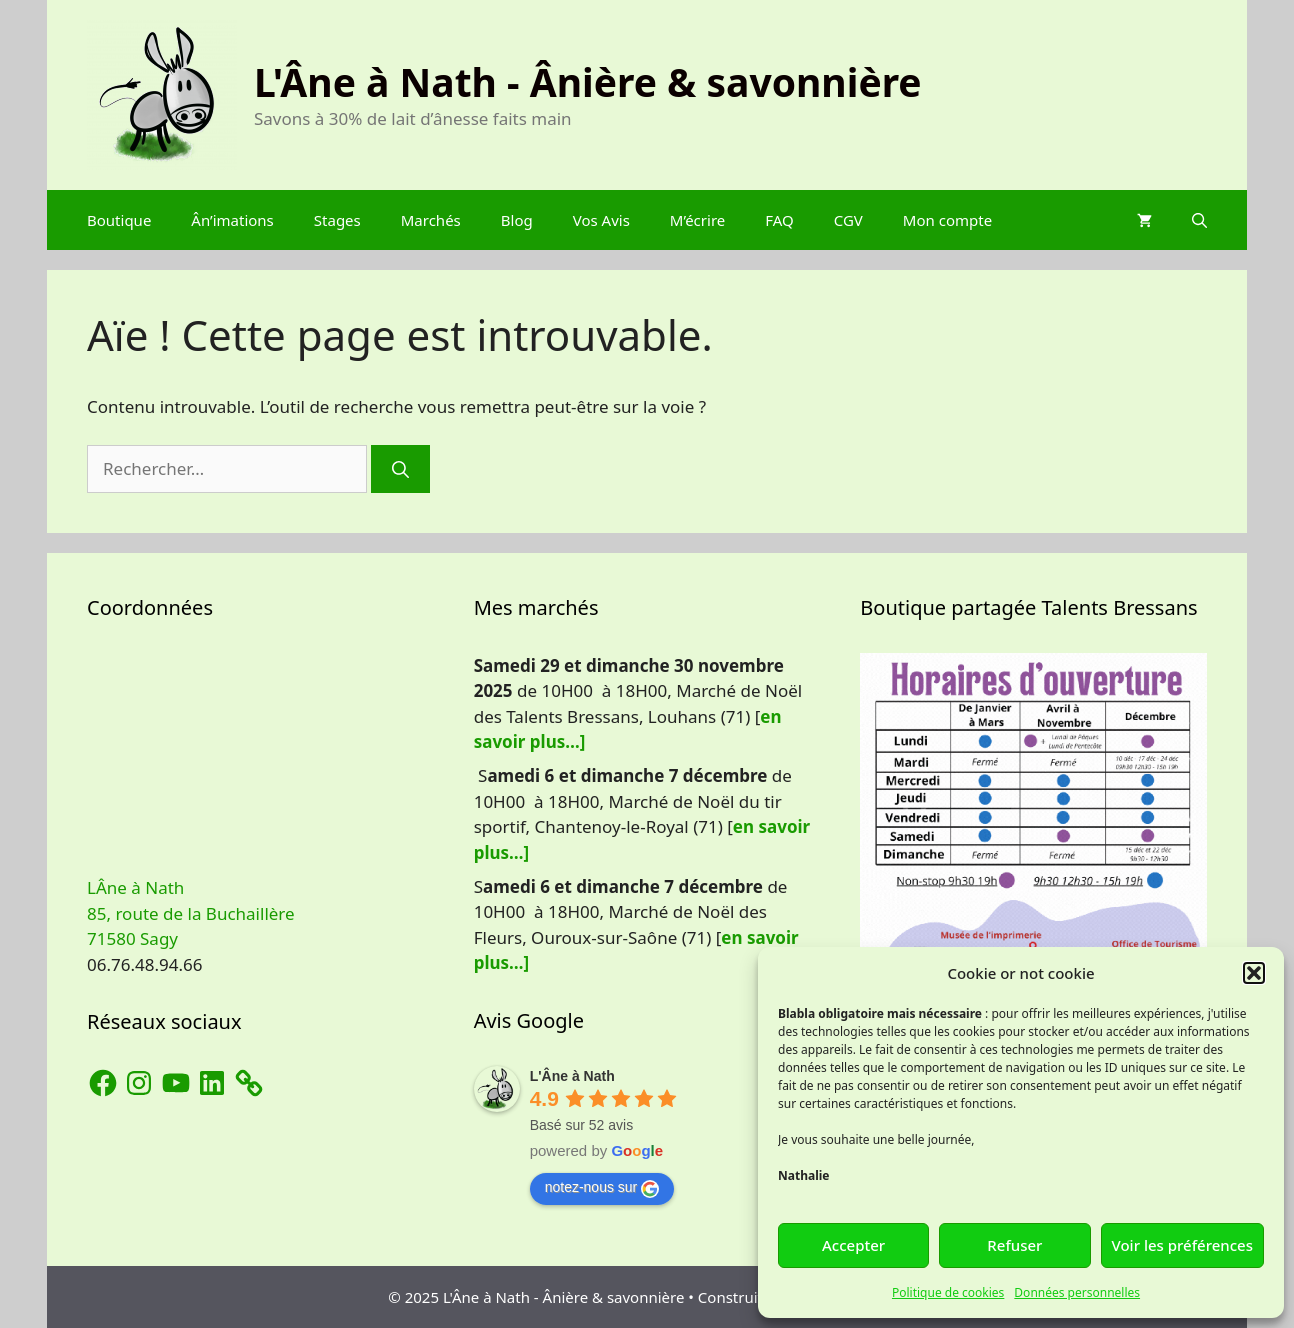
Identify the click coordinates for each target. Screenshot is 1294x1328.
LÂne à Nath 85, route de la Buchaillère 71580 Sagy (191, 913)
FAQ (779, 220)
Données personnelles (1077, 1292)
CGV (848, 220)
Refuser (1014, 1245)
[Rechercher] (400, 469)
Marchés (431, 220)
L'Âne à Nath (572, 1076)
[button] (1254, 973)
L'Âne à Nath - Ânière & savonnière (588, 81)
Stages (337, 220)
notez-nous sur (602, 1188)
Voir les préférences (1182, 1245)
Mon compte (947, 220)
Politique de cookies (948, 1292)
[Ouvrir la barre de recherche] (1199, 220)
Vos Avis (601, 220)
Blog (517, 220)
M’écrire (697, 220)
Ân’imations (232, 220)
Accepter (853, 1245)
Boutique (119, 220)
